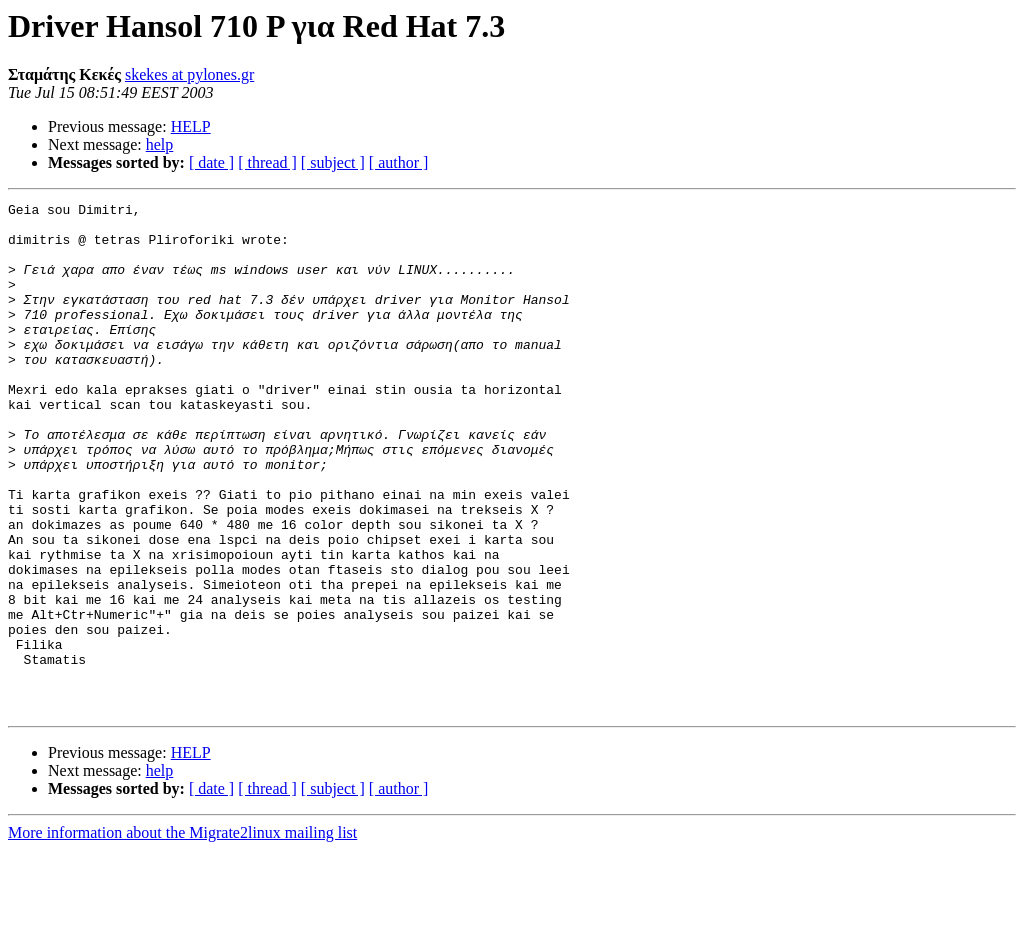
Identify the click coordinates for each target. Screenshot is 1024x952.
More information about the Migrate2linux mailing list (182, 934)
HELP (191, 126)
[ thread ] (267, 162)
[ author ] (399, 162)
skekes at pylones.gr (189, 74)
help (160, 144)
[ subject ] (333, 162)
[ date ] (211, 162)
